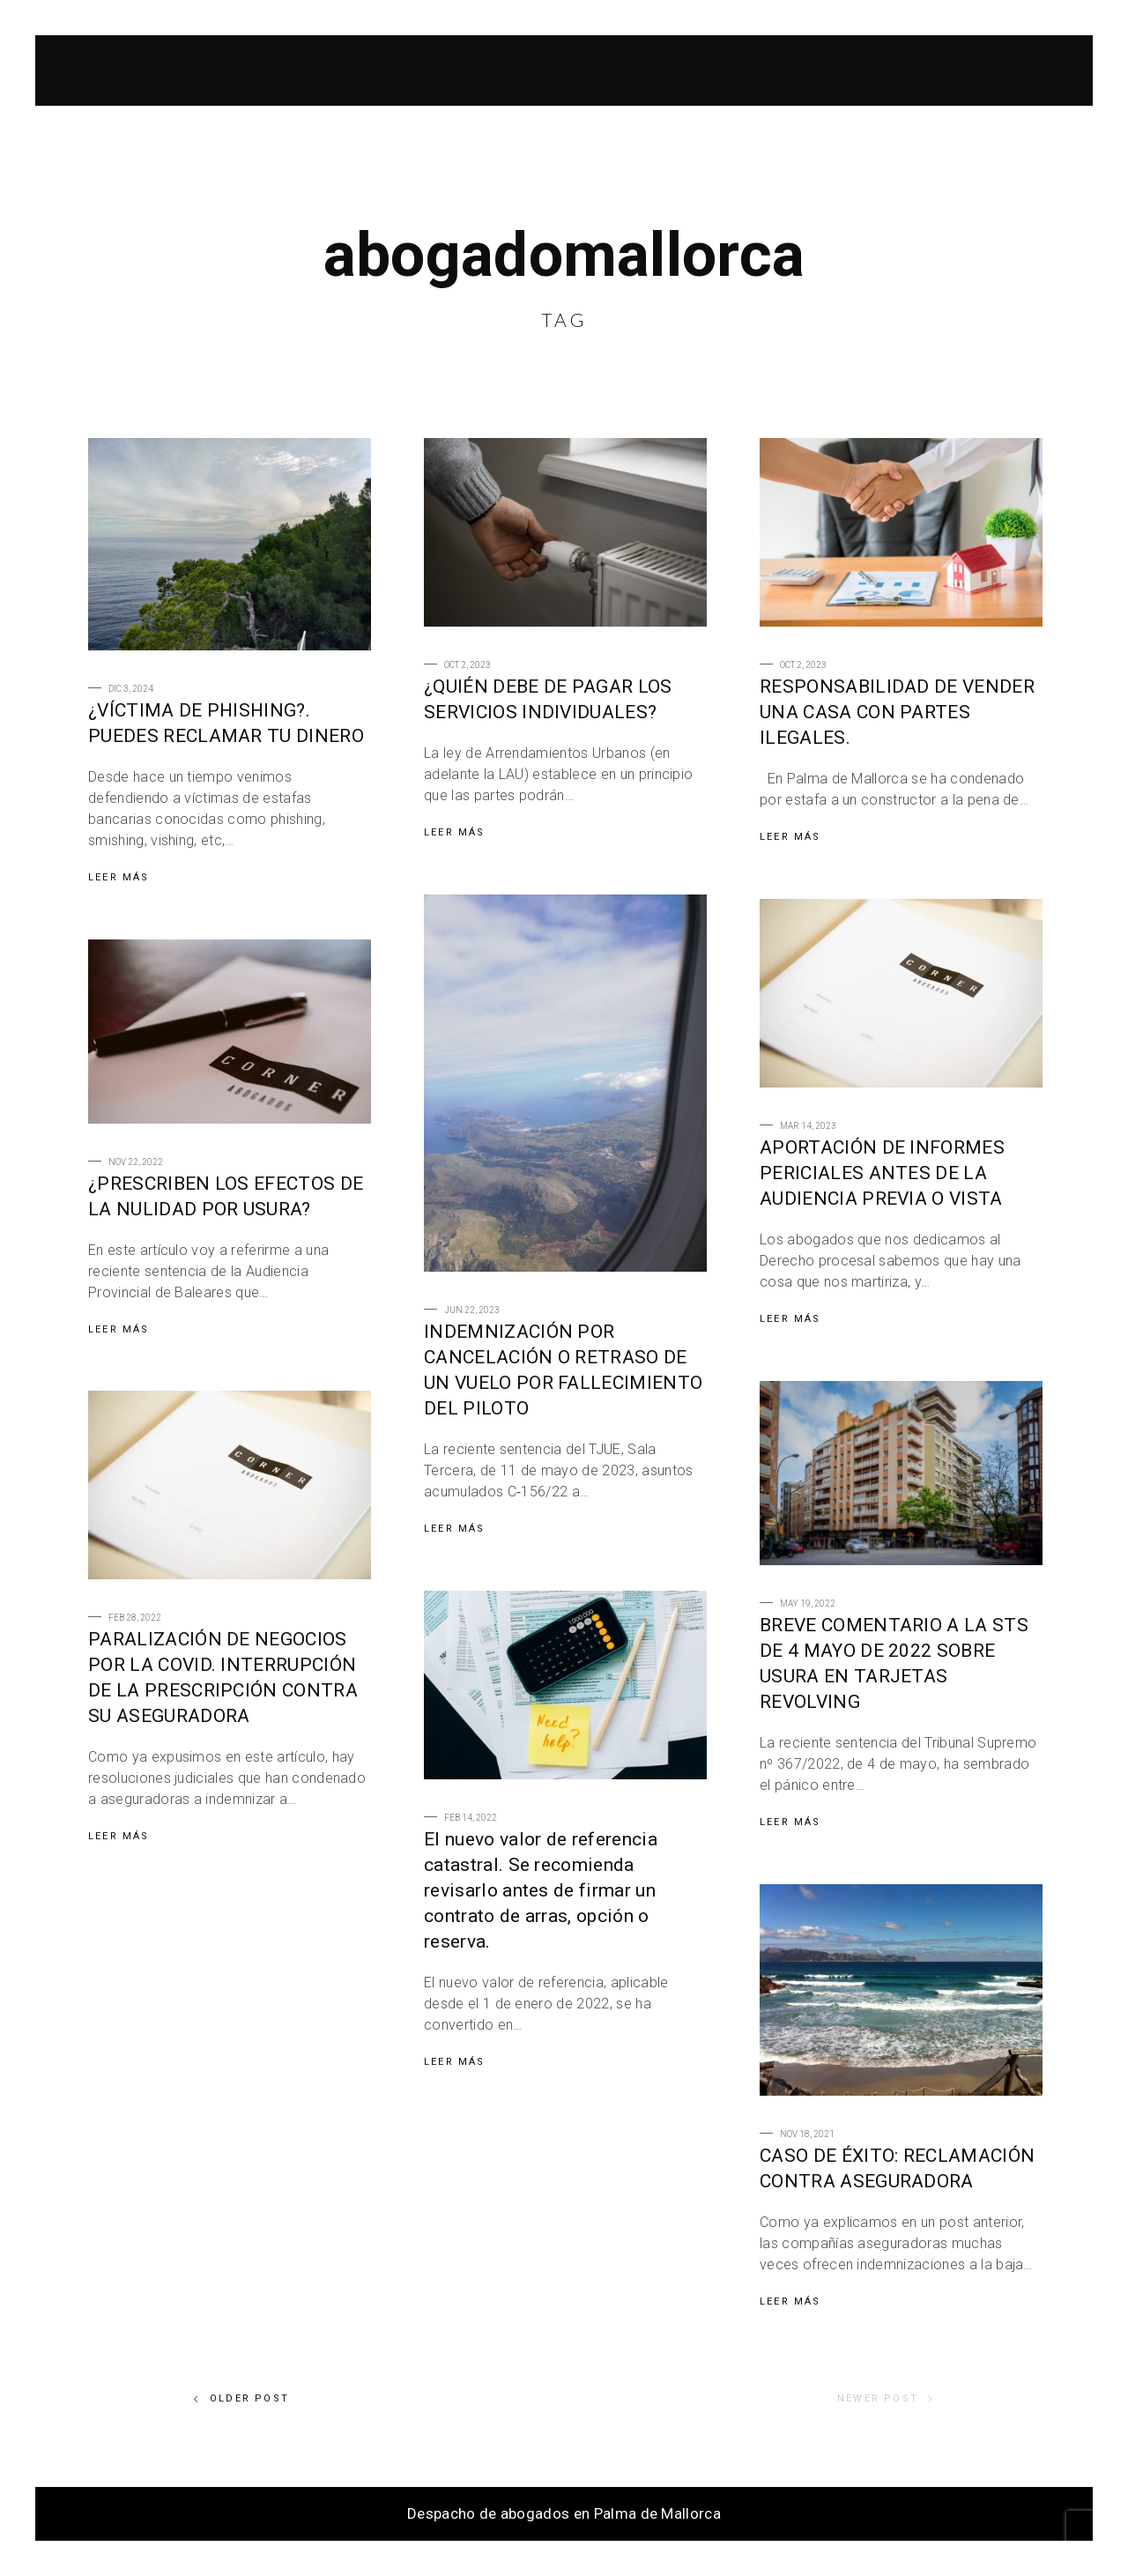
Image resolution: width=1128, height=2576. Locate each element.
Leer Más (119, 877)
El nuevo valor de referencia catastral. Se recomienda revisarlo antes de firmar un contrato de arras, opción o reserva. (540, 1890)
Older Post (241, 2398)
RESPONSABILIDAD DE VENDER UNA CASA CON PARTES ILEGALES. (897, 712)
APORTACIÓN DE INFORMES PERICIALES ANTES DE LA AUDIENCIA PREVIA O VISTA (882, 1173)
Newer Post (885, 2398)
